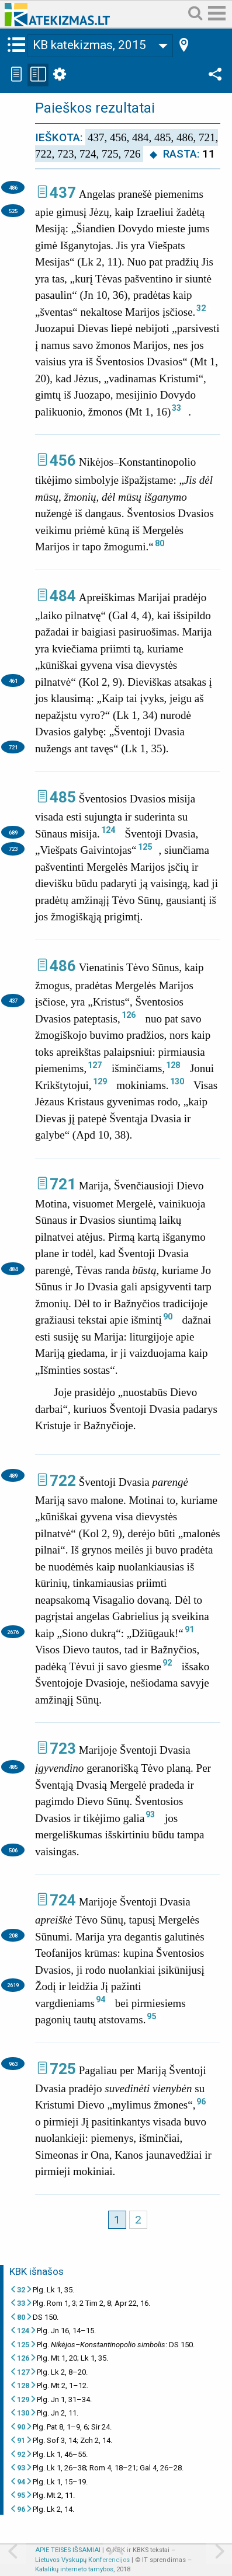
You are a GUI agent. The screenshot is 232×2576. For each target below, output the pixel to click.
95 (151, 2016)
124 (108, 830)
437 (63, 192)
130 (177, 1081)
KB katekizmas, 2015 (89, 45)
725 (63, 2069)
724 (63, 1900)
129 (100, 1081)
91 (189, 1629)
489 (13, 1475)
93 (150, 1814)
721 (13, 747)
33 (176, 408)
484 (63, 596)
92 (167, 1662)
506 (13, 1850)
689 (13, 832)
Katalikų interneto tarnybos (74, 2569)
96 (201, 2101)
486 (13, 187)
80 (159, 543)
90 (167, 1316)
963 (13, 2064)
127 (95, 1065)
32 (201, 308)
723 (13, 849)
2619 (13, 1985)
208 (13, 1935)
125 (145, 846)
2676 (13, 1632)
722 (63, 1480)
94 (100, 1999)
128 (173, 1065)
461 (13, 681)
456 (63, 460)
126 (129, 1015)
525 (13, 211)
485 (63, 797)
